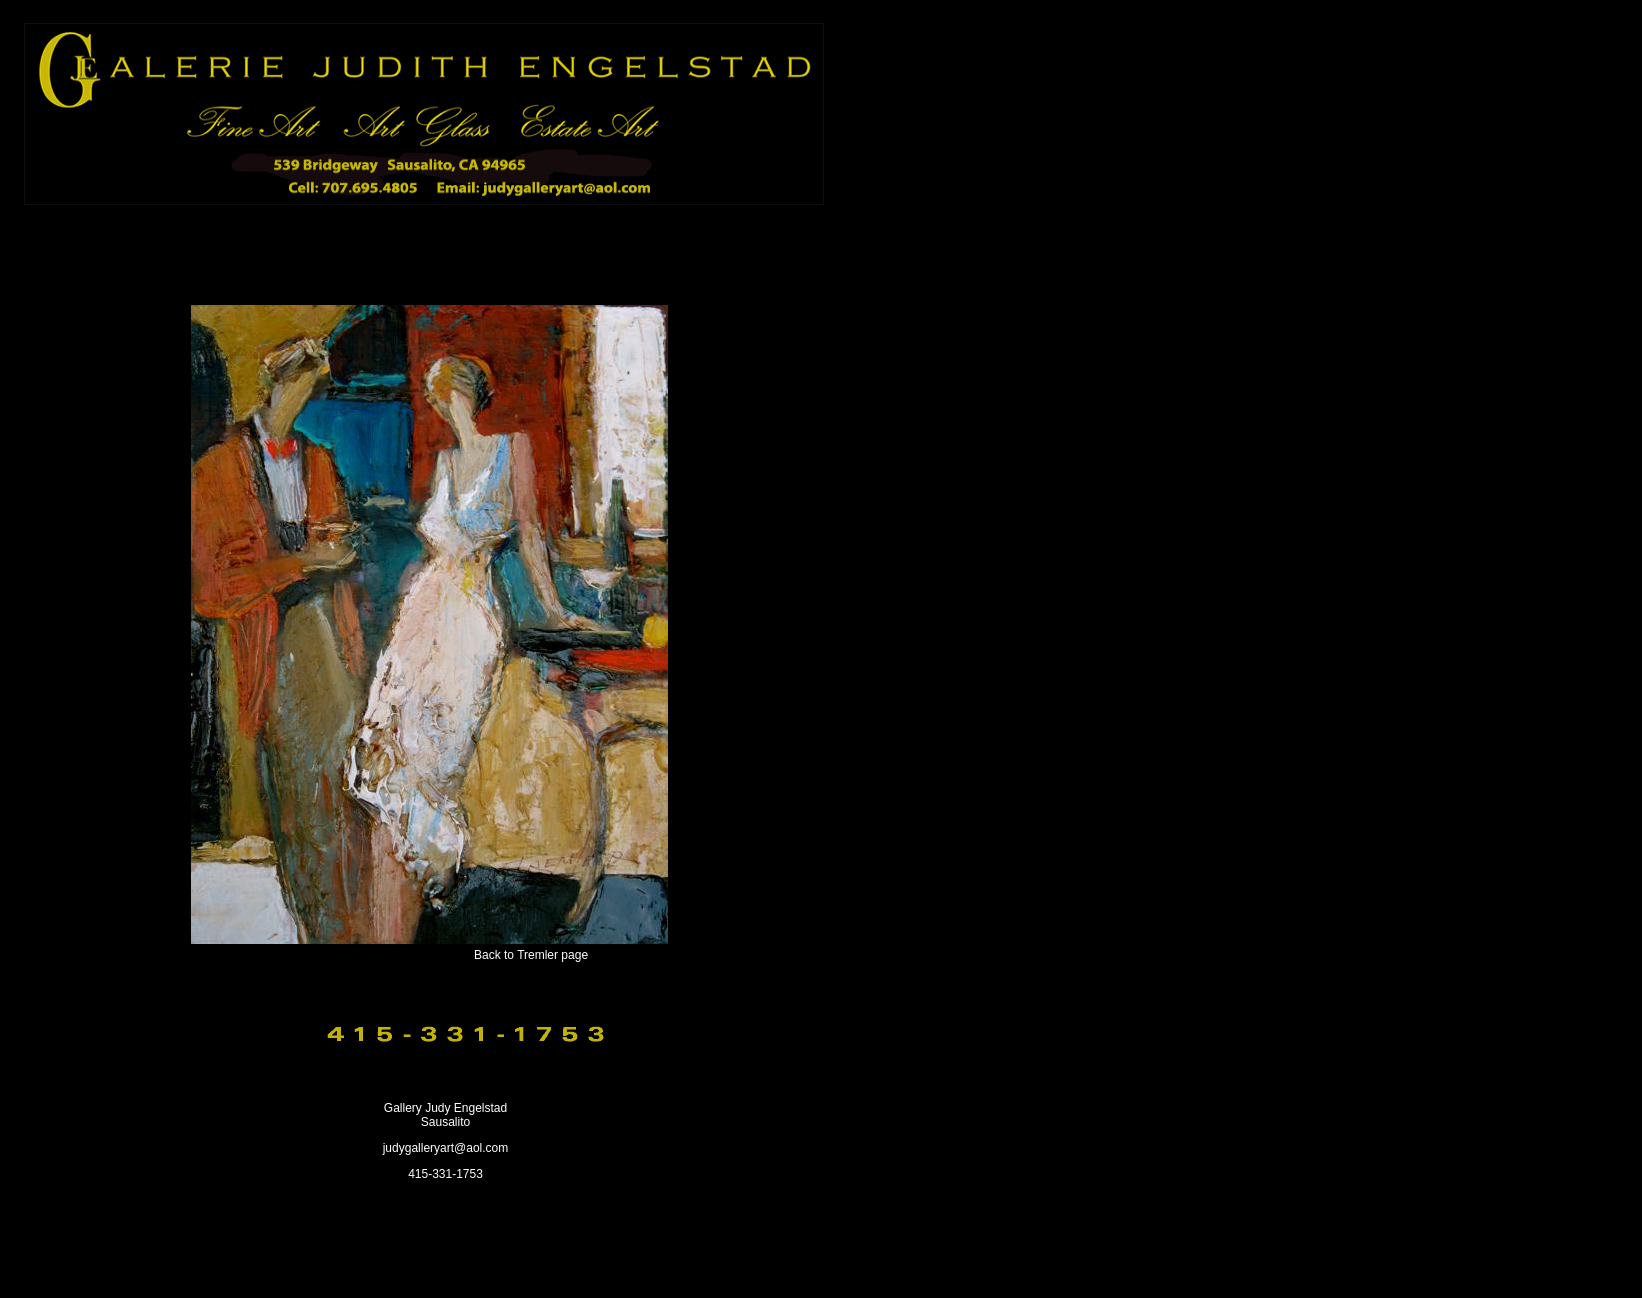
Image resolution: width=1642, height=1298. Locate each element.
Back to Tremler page (531, 955)
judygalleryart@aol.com (446, 1148)
